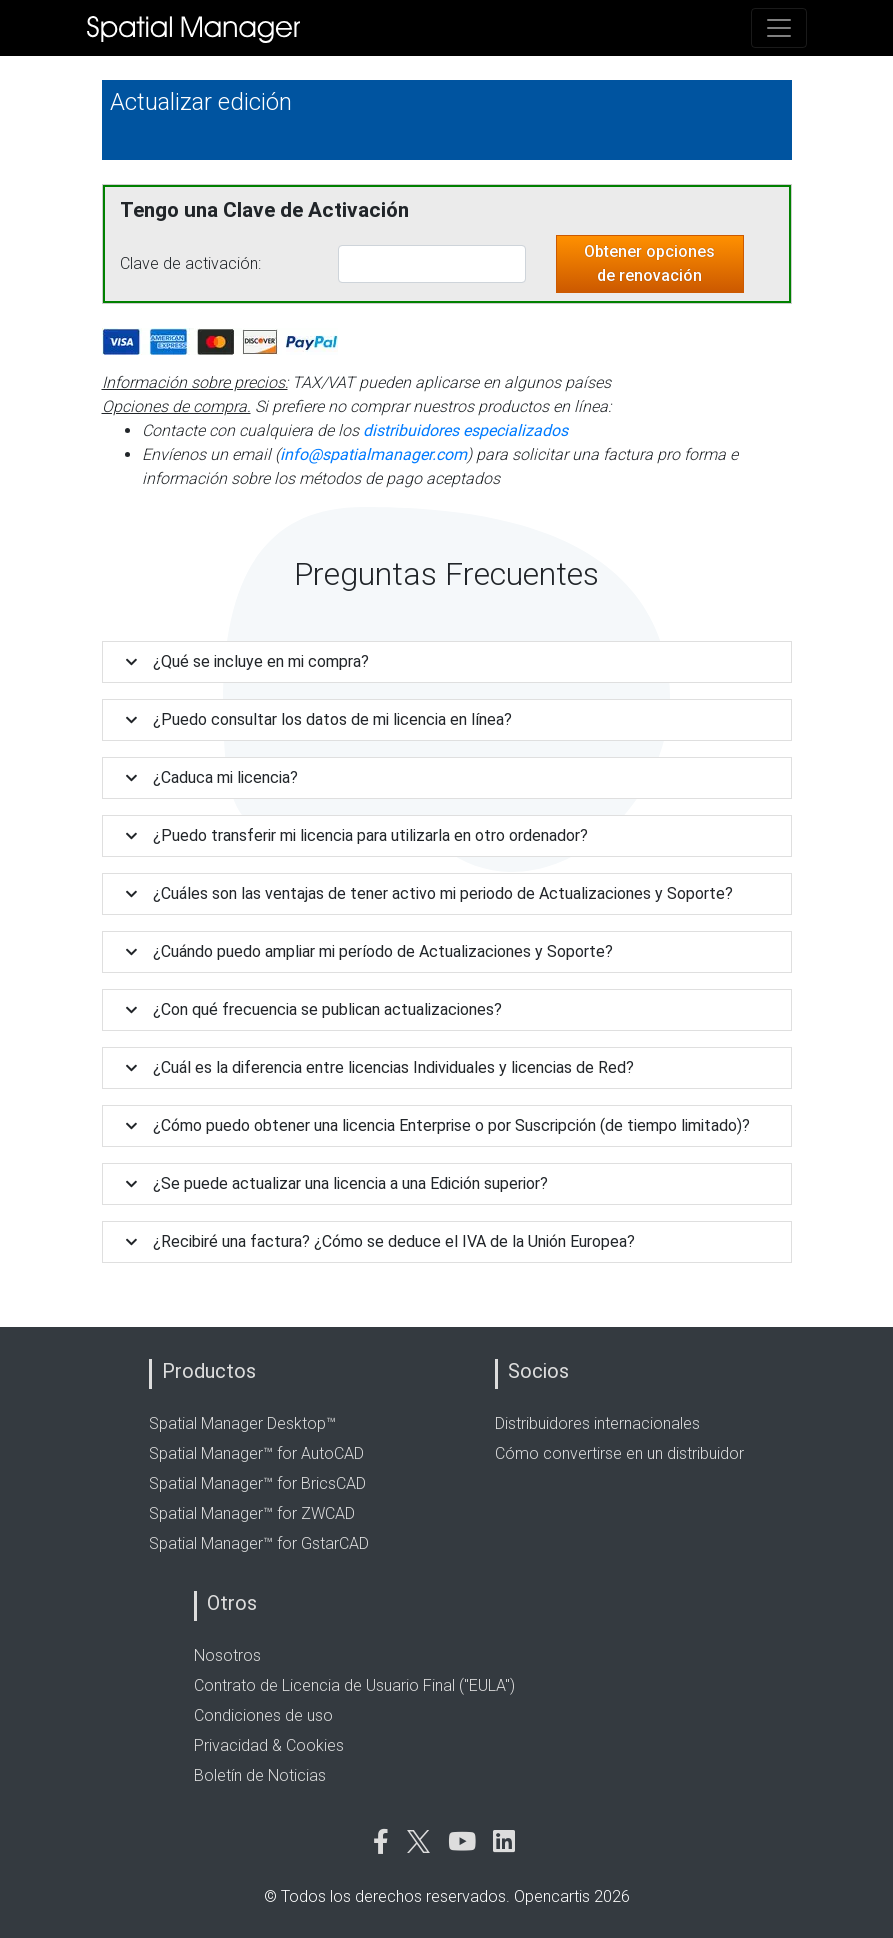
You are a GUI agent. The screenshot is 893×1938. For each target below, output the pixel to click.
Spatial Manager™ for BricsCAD (257, 1483)
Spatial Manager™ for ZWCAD (252, 1513)
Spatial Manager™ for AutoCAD (256, 1453)
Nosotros (227, 1655)
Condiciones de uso (263, 1715)
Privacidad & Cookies (269, 1745)
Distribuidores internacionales (597, 1423)
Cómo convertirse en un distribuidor (619, 1453)
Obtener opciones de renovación (649, 263)
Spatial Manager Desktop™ (242, 1423)
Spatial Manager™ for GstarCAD (259, 1543)
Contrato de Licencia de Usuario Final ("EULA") (354, 1685)
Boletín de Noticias (260, 1775)
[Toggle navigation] (779, 28)
